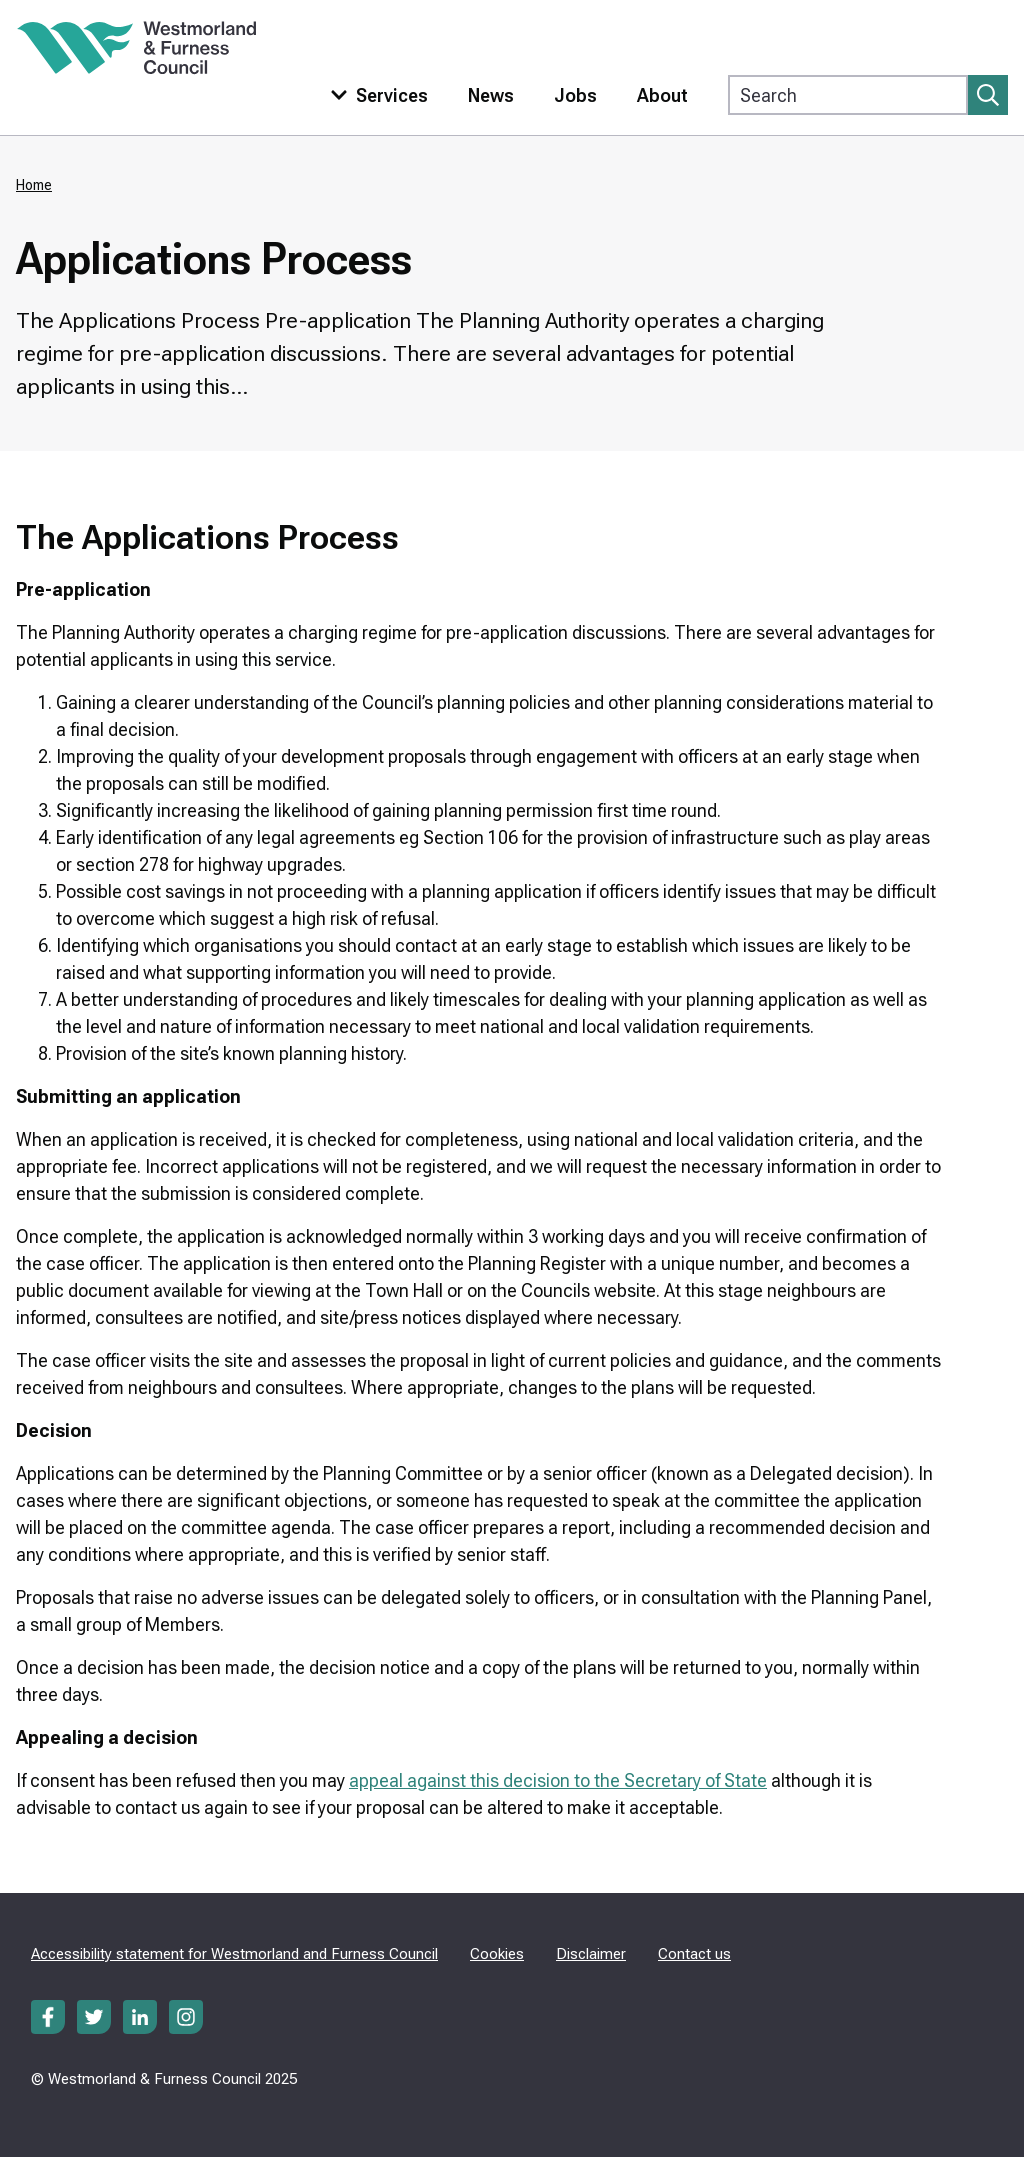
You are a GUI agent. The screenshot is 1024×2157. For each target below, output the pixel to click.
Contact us (694, 1954)
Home (34, 185)
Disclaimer (591, 1954)
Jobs (575, 95)
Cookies (497, 1954)
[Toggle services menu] (375, 95)
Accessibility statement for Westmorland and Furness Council (234, 1954)
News (491, 95)
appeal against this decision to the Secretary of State (558, 1780)
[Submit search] (988, 95)
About (662, 95)
